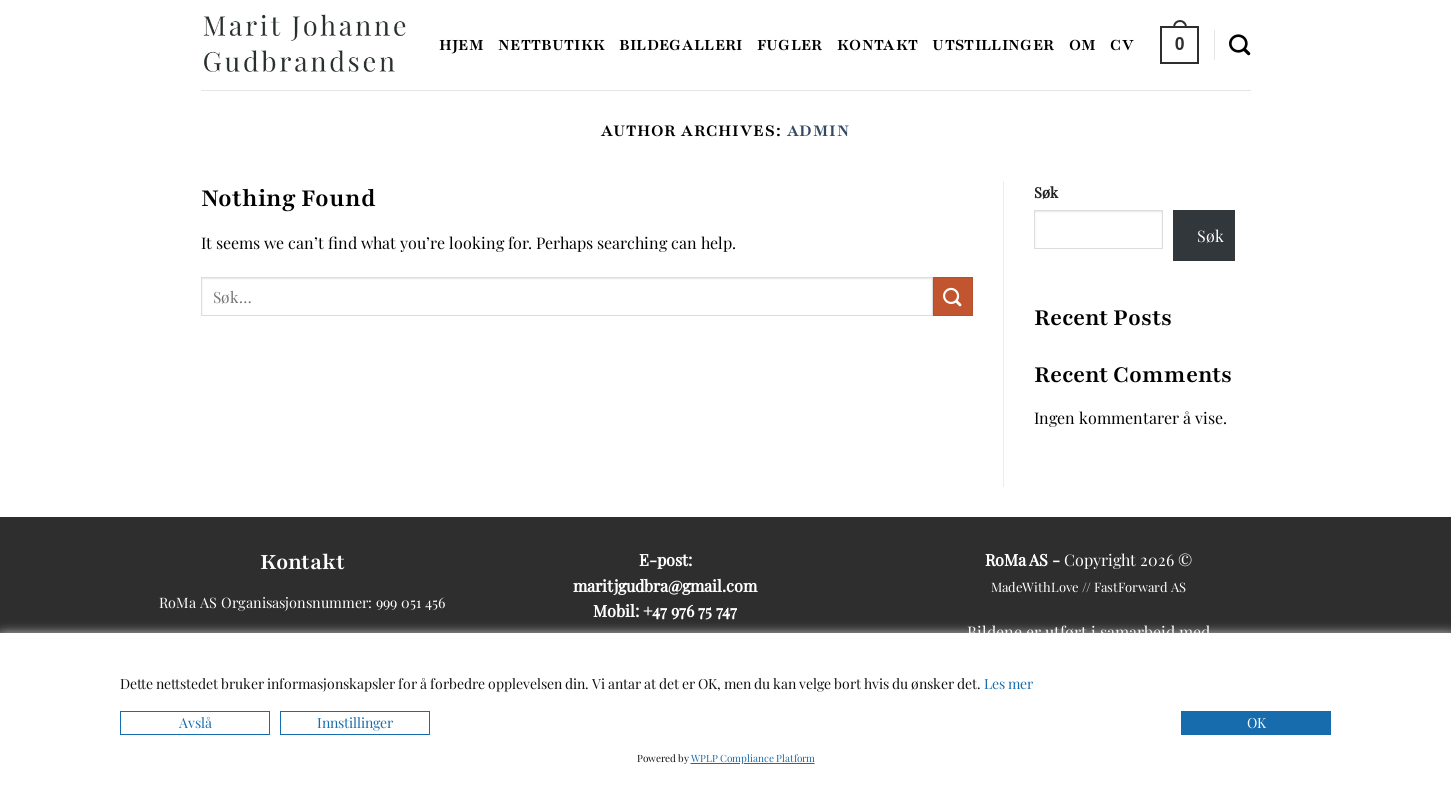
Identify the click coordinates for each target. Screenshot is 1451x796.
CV (1122, 45)
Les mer (1008, 683)
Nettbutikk (552, 45)
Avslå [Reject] (195, 722)
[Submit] (953, 296)
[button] (1179, 44)
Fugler (790, 45)
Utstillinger (993, 45)
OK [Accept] (1256, 722)
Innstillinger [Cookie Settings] (355, 722)
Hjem (461, 45)
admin (819, 131)
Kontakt (877, 45)
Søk (1046, 192)
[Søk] (1239, 44)
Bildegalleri (680, 45)
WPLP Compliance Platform (753, 758)
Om (1083, 45)
